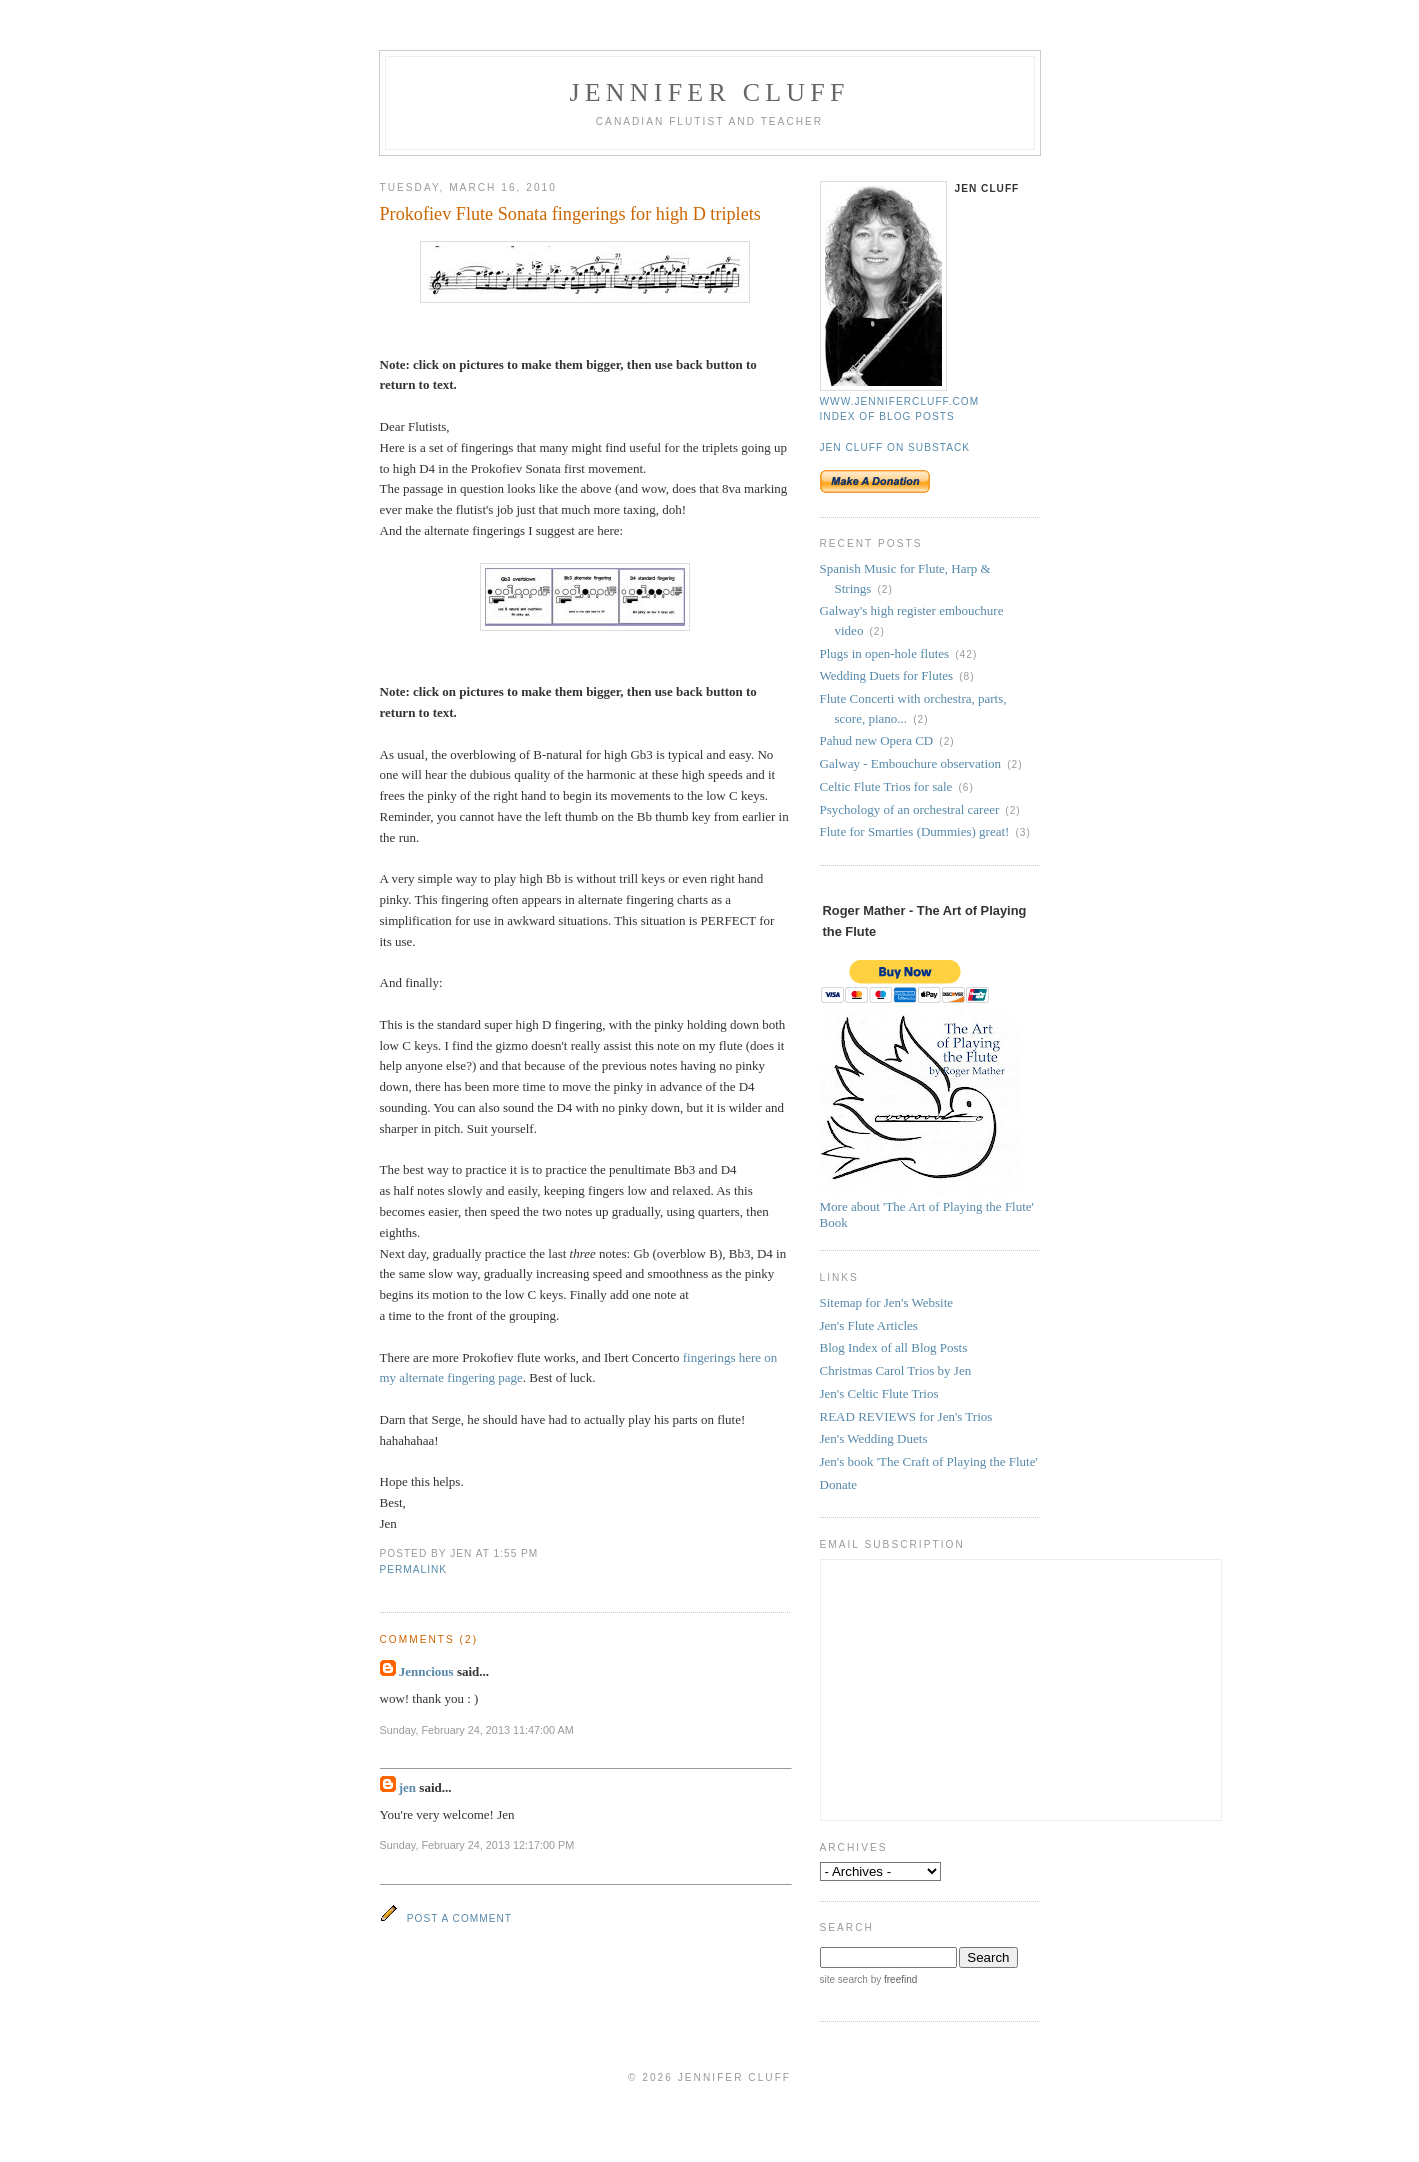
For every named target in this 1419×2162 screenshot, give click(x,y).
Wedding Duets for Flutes (887, 675)
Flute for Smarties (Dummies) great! (915, 831)
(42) (966, 654)
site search (844, 1979)
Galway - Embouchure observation (911, 763)
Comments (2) (429, 1639)
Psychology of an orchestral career (910, 809)
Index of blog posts (887, 416)
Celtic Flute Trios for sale (886, 786)
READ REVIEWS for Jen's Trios (906, 1416)
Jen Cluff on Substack (895, 447)
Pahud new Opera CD (877, 740)
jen (407, 1787)
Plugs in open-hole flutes (885, 653)
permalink (414, 1569)
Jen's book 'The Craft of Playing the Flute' (929, 1461)
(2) (884, 589)
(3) (1022, 832)
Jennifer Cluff (709, 92)
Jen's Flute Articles (869, 1325)
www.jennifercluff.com (900, 401)
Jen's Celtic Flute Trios (879, 1393)
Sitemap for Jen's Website (887, 1302)
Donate (839, 1484)
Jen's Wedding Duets (874, 1438)
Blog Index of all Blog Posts (894, 1347)
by (892, 1979)
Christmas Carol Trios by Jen (896, 1370)
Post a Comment (459, 1918)
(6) (965, 787)
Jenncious (426, 1671)
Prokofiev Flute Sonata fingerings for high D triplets (570, 214)
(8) (966, 676)
